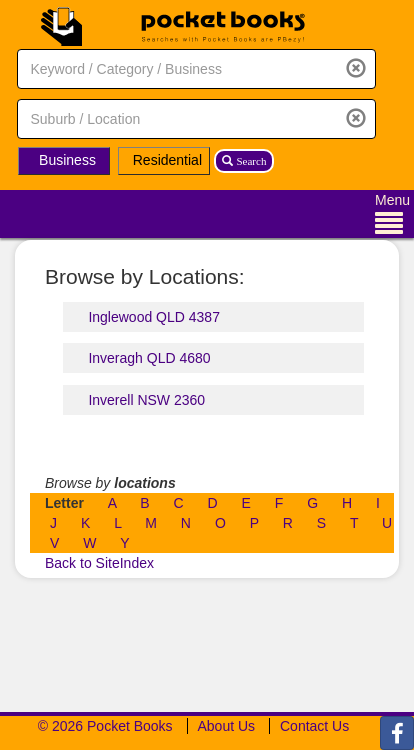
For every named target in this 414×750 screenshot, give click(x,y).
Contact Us (314, 726)
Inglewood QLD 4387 (154, 317)
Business (67, 160)
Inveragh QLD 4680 (149, 358)
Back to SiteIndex (99, 563)
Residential (167, 160)
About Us (227, 726)
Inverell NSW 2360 (146, 400)
